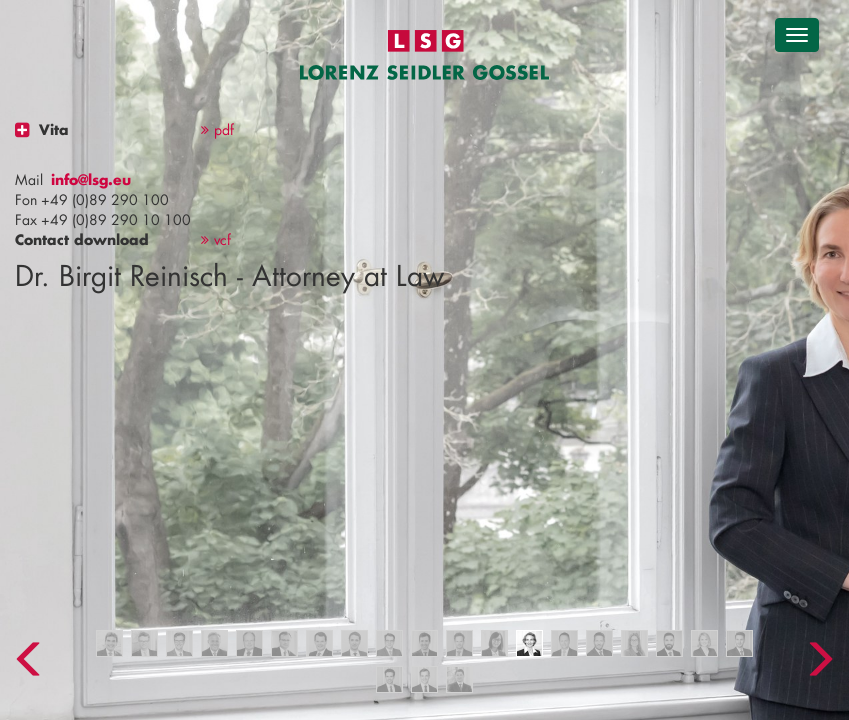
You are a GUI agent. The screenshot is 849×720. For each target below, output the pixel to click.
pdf (217, 129)
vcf (216, 239)
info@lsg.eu (91, 179)
